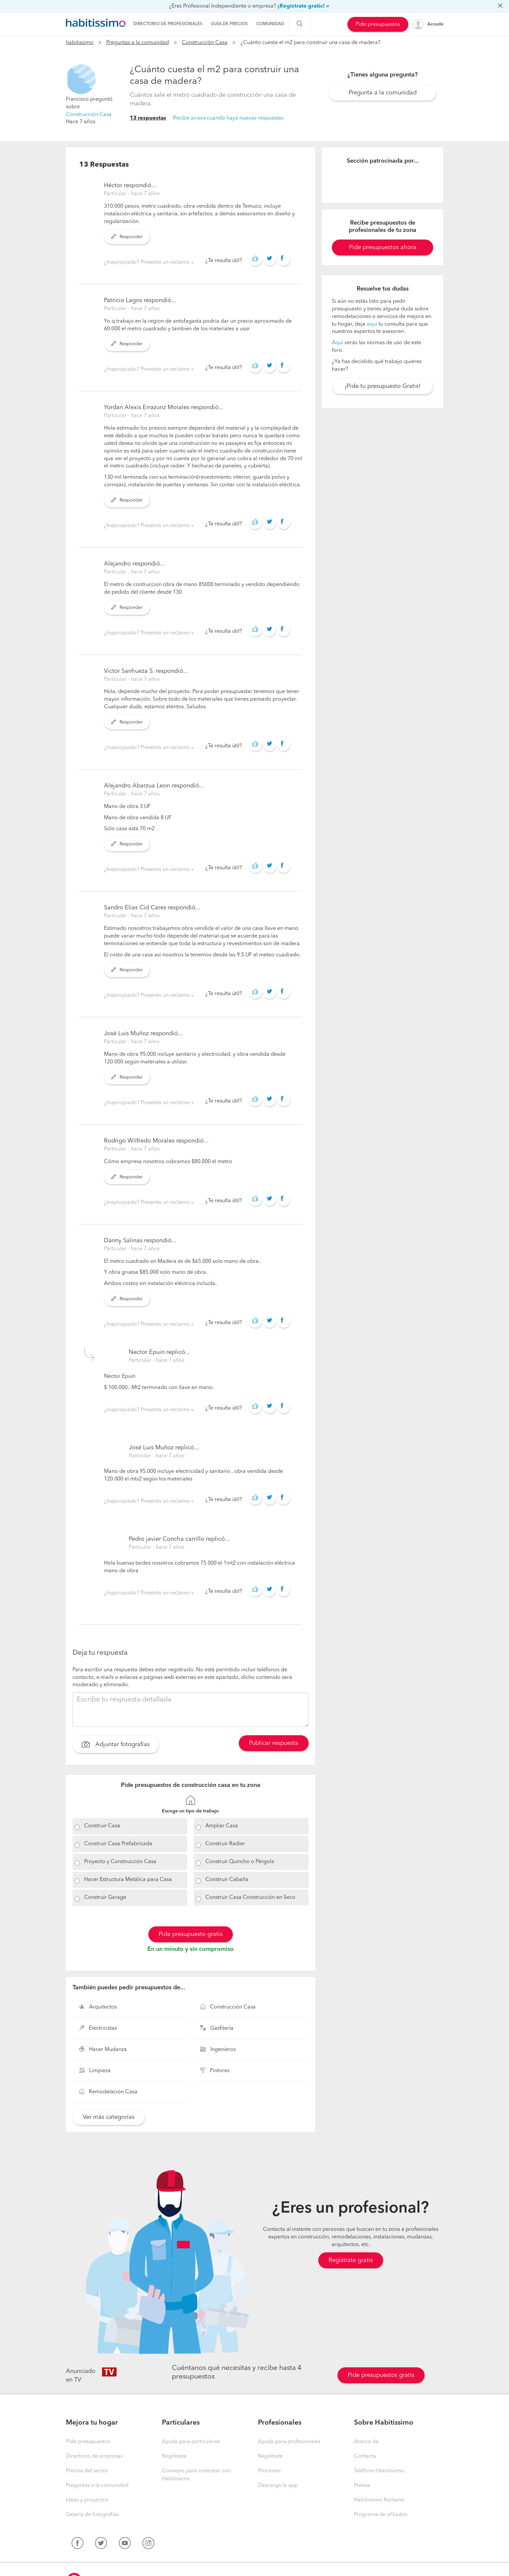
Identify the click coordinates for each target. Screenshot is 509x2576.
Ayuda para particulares (191, 2441)
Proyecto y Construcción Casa (120, 1861)
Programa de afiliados (380, 2514)
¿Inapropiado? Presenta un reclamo (147, 262)
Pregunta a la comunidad (383, 93)
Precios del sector (87, 2471)
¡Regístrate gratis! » (303, 6)
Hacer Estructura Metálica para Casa (128, 1879)
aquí (372, 324)
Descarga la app (278, 2485)
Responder (127, 237)
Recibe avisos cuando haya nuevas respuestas (228, 118)
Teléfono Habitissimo (379, 2471)
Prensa (362, 2485)
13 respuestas (148, 118)
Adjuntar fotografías (116, 1745)
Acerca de (366, 2441)
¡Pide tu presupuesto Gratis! (383, 386)
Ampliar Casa (221, 1826)
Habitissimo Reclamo (379, 2500)
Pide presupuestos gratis (381, 2375)
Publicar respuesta (273, 1743)
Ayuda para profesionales (289, 2441)
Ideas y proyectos (87, 2500)
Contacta (365, 2456)
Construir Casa (102, 1826)
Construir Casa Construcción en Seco (250, 1897)
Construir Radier (225, 1844)
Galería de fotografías (92, 2514)
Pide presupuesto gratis (191, 1934)
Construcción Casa (205, 42)
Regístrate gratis (351, 2260)
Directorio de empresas (94, 2456)
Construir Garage (105, 1897)
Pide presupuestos (378, 24)
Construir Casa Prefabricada (118, 1844)
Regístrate (174, 2456)
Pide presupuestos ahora (382, 247)
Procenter (269, 2471)
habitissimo (79, 42)
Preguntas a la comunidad (137, 42)
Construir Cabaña (226, 1879)
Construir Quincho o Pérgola (239, 1861)
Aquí (337, 343)
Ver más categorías (108, 2117)
